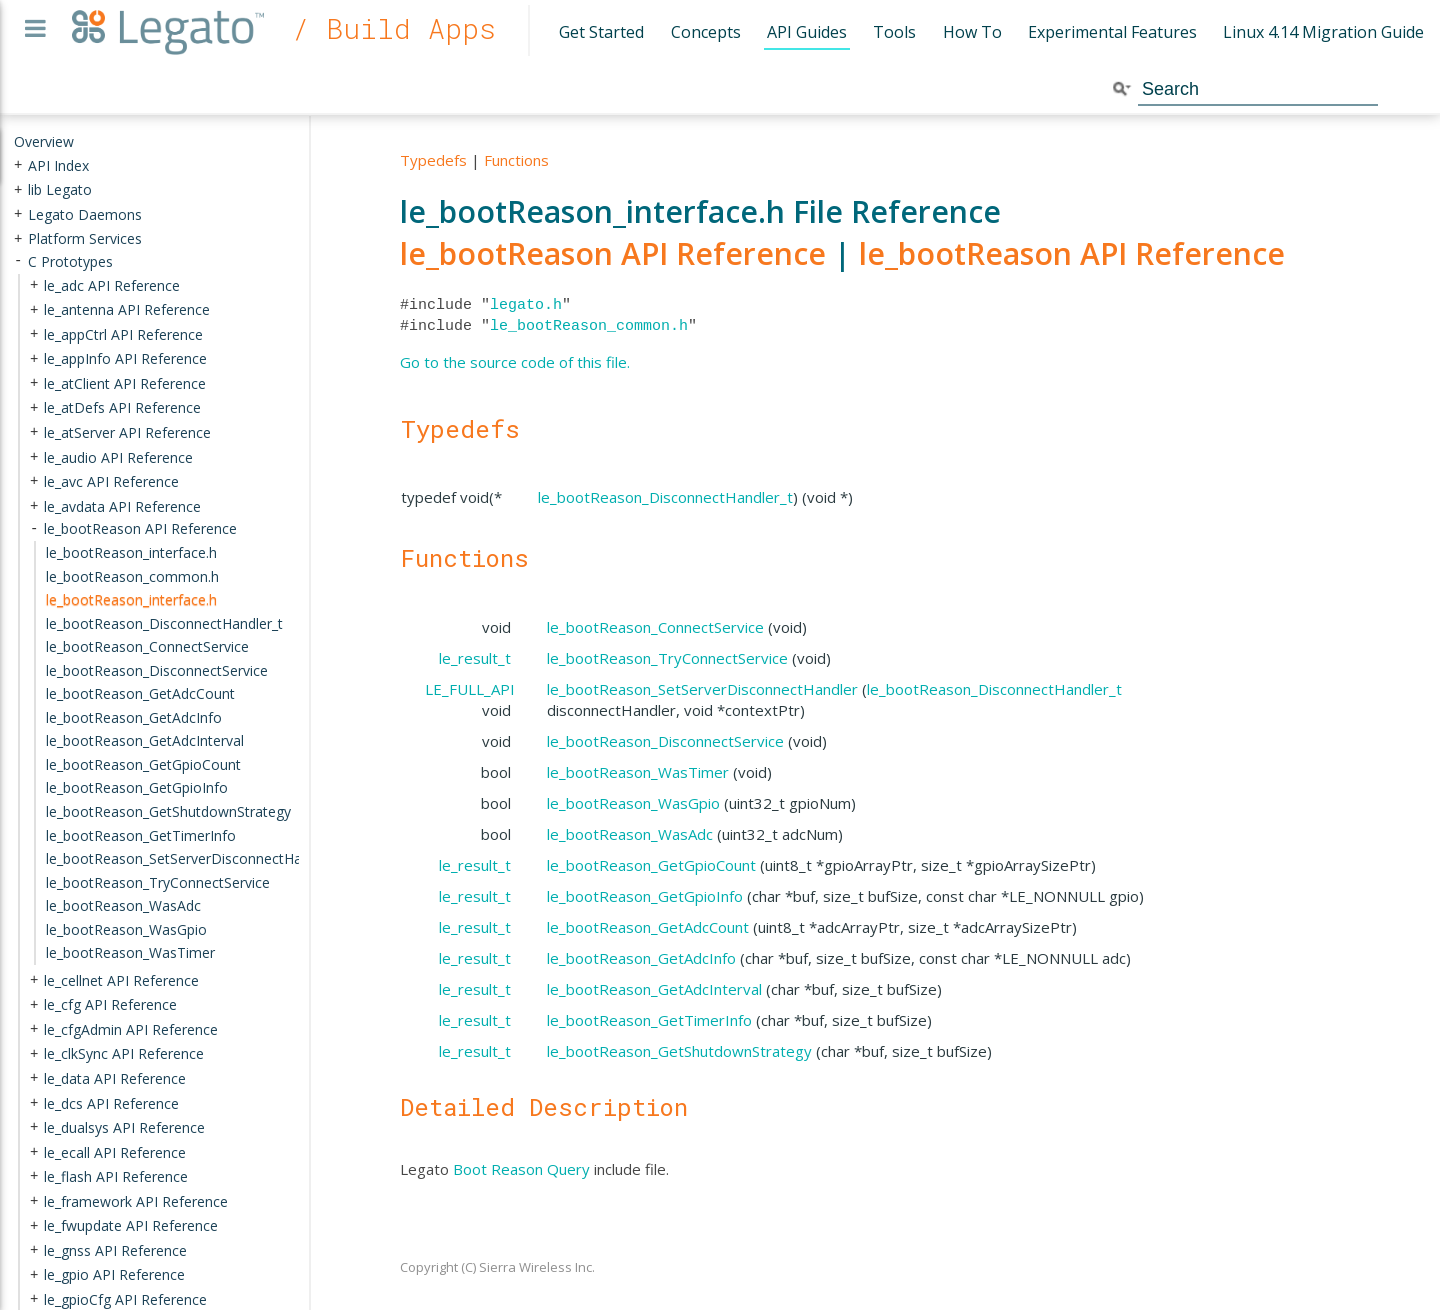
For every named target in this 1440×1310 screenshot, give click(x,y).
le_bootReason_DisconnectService (665, 741)
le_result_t (475, 658)
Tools (894, 32)
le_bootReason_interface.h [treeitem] (131, 599)
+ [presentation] (18, 164)
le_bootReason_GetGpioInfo (645, 896)
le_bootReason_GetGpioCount (651, 865)
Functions (516, 160)
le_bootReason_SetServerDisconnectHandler (702, 689)
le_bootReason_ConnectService (655, 627)
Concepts (706, 32)
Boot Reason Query (521, 1169)
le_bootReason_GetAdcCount (648, 927)
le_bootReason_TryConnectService (667, 658)
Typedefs (433, 160)
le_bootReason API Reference (613, 253)
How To (972, 32)
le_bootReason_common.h (589, 326)
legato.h (526, 305)
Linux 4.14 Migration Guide (1323, 32)
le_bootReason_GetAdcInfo (641, 958)
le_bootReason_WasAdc (630, 834)
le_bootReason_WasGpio (633, 803)
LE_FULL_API (470, 689)
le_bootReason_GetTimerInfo (649, 1020)
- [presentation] (18, 261)
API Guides (807, 32)
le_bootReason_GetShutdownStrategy (679, 1051)
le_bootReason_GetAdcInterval (654, 989)
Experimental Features (1112, 32)
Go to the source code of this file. (515, 362)
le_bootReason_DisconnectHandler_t (665, 497)
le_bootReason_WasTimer (638, 772)
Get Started (601, 32)
